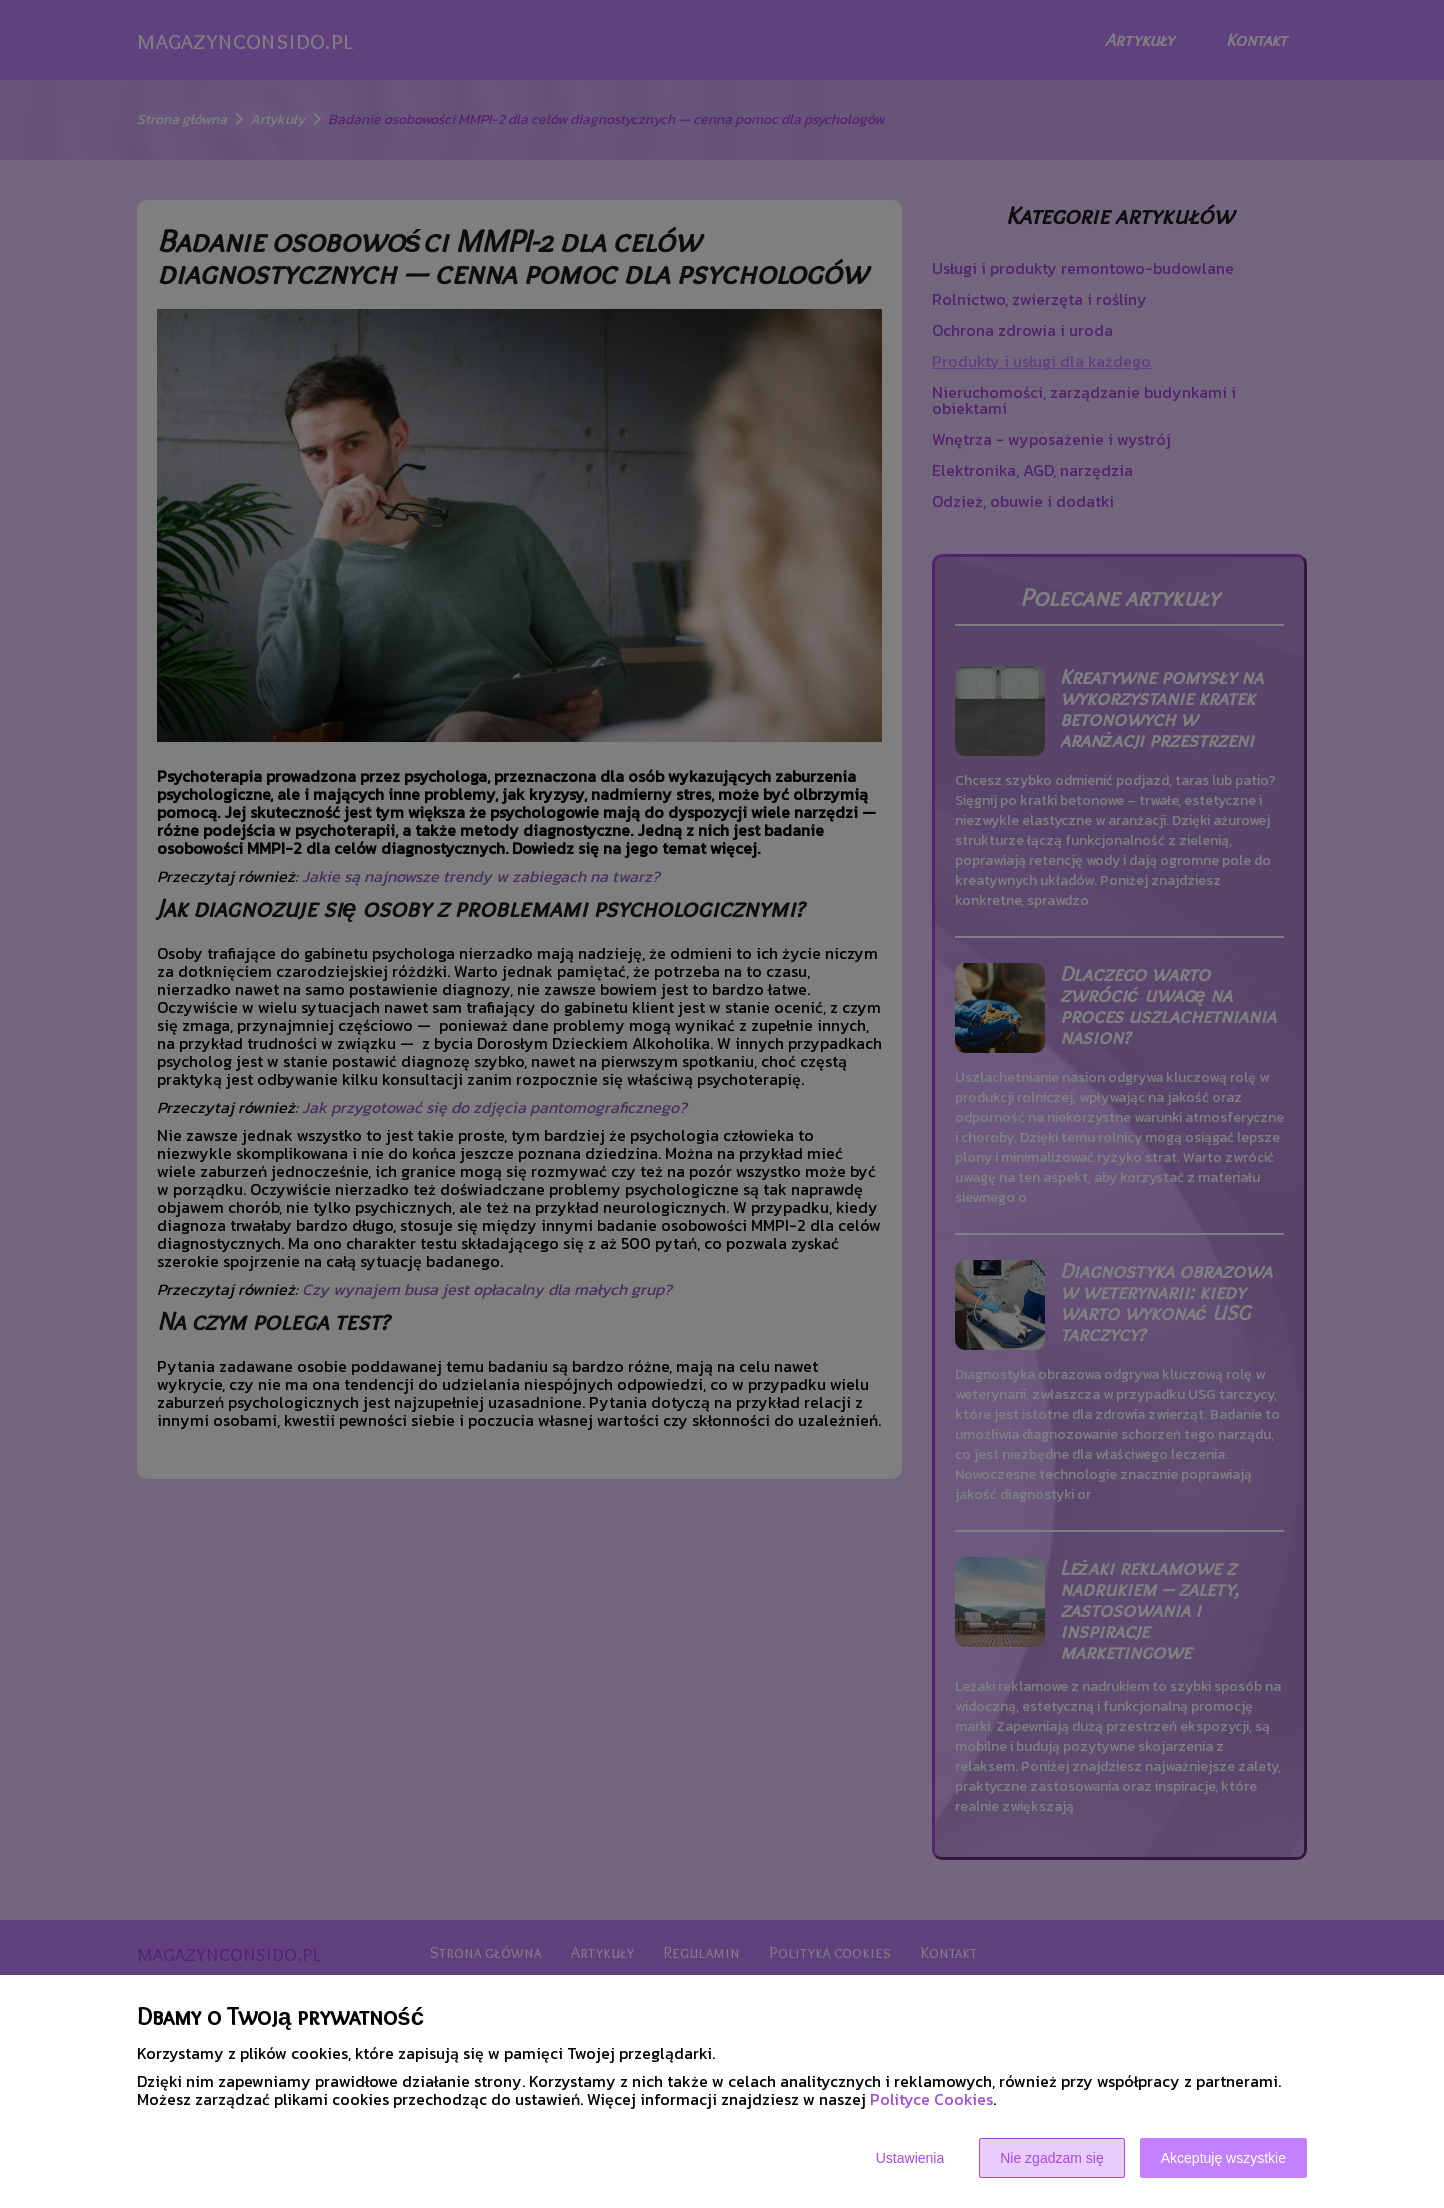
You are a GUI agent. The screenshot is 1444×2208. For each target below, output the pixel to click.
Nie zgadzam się (1052, 2158)
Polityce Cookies (931, 2099)
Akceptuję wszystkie (1223, 2158)
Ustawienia (910, 2158)
